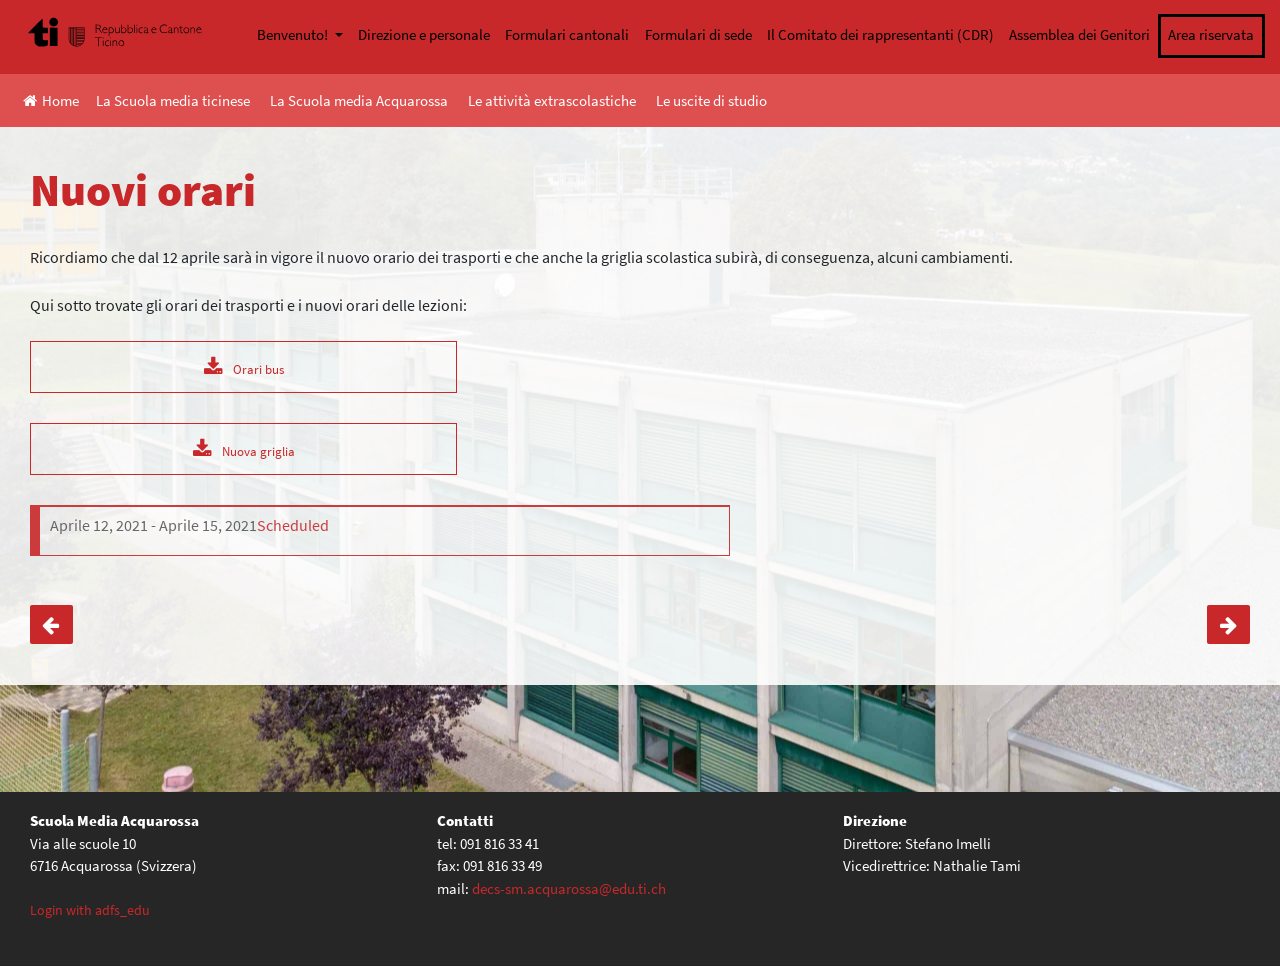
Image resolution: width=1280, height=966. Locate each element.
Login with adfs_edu (90, 910)
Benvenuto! (294, 34)
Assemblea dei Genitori (1079, 34)
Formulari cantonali (567, 34)
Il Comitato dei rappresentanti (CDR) (880, 34)
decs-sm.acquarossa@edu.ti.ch (569, 888)
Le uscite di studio (711, 100)
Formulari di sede (698, 34)
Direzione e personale (424, 34)
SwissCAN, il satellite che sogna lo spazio (1228, 625)
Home (51, 100)
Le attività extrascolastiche (552, 100)
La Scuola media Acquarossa (359, 100)
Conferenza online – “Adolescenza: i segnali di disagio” (51, 625)
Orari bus (258, 369)
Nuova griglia (258, 451)
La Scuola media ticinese (173, 100)
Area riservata (1211, 34)
